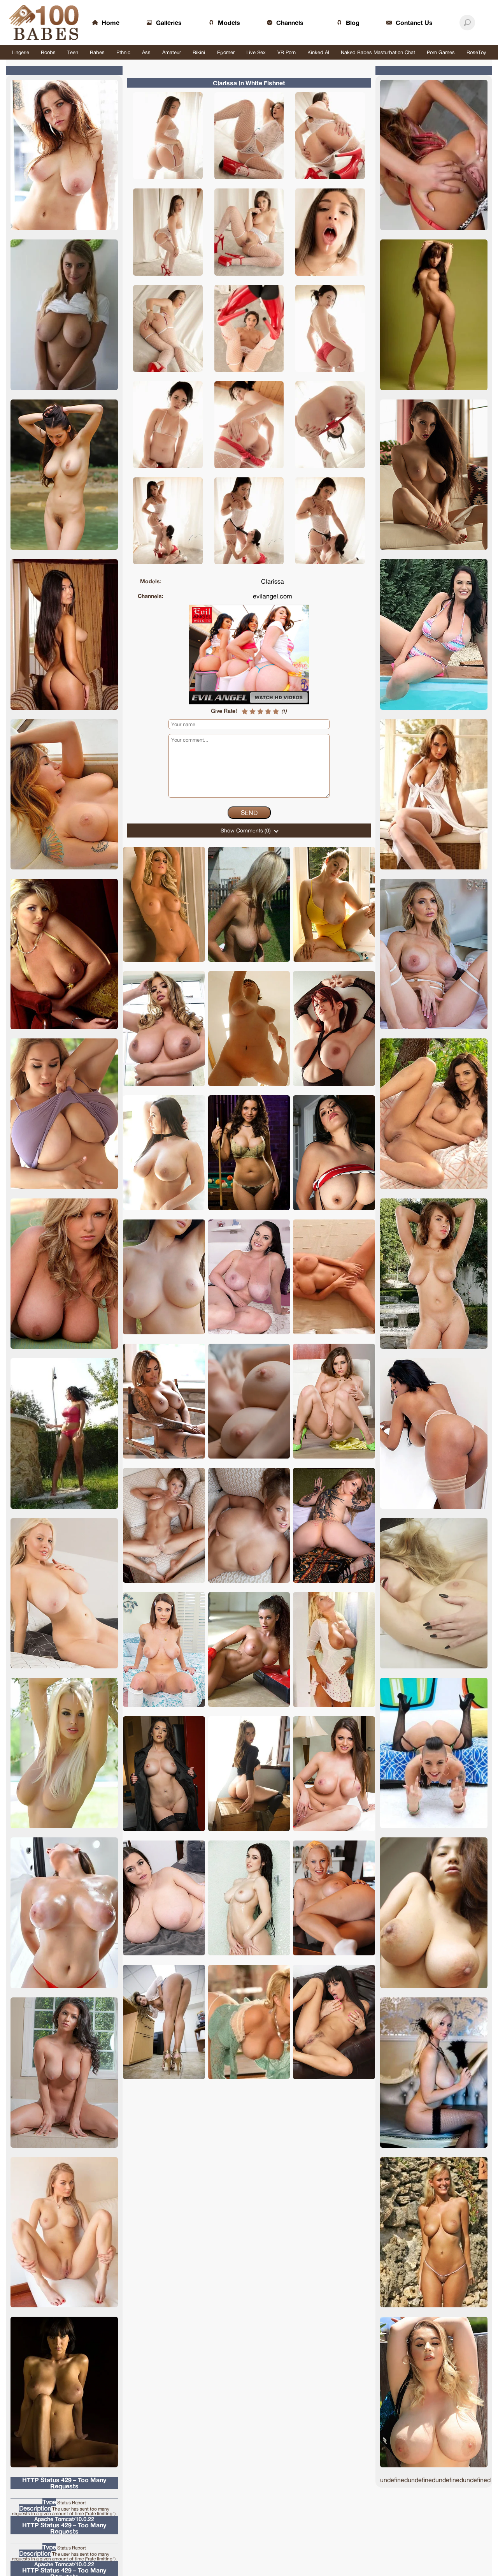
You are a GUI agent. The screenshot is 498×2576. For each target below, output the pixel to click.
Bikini (199, 52)
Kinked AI (318, 52)
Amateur (171, 52)
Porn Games (441, 52)
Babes (97, 52)
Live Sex (256, 52)
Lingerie (20, 52)
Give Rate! (224, 710)
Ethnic (123, 52)
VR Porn (286, 52)
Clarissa (272, 581)
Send (249, 812)
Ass (146, 52)
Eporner (226, 52)
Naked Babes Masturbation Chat (378, 52)
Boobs (48, 52)
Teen (72, 52)
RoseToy (476, 52)
